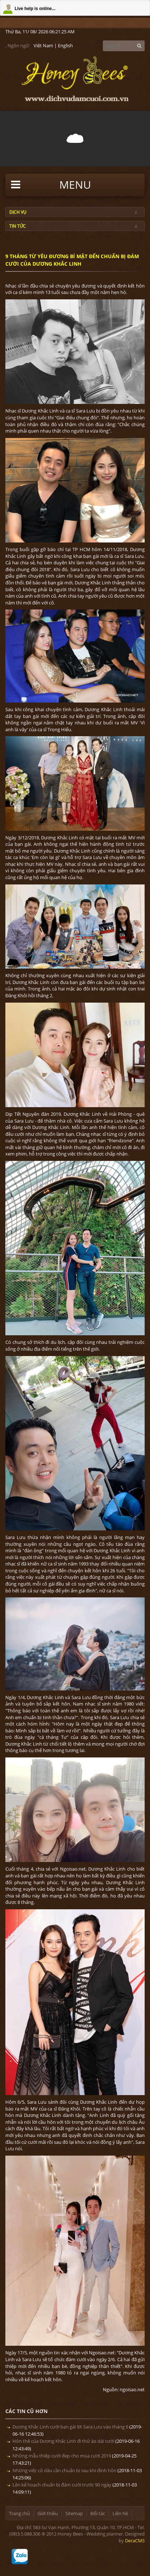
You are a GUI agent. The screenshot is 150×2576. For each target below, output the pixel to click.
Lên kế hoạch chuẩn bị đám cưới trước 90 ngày (61, 2484)
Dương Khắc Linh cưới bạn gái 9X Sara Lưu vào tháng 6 (70, 2426)
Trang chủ (19, 2513)
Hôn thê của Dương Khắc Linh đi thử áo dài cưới (63, 2441)
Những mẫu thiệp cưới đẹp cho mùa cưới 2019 (61, 2455)
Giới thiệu (48, 2513)
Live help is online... (35, 8)
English (65, 45)
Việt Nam (43, 45)
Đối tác (97, 2513)
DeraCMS (135, 2540)
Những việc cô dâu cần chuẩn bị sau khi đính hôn (64, 2470)
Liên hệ (120, 2513)
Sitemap (74, 2513)
